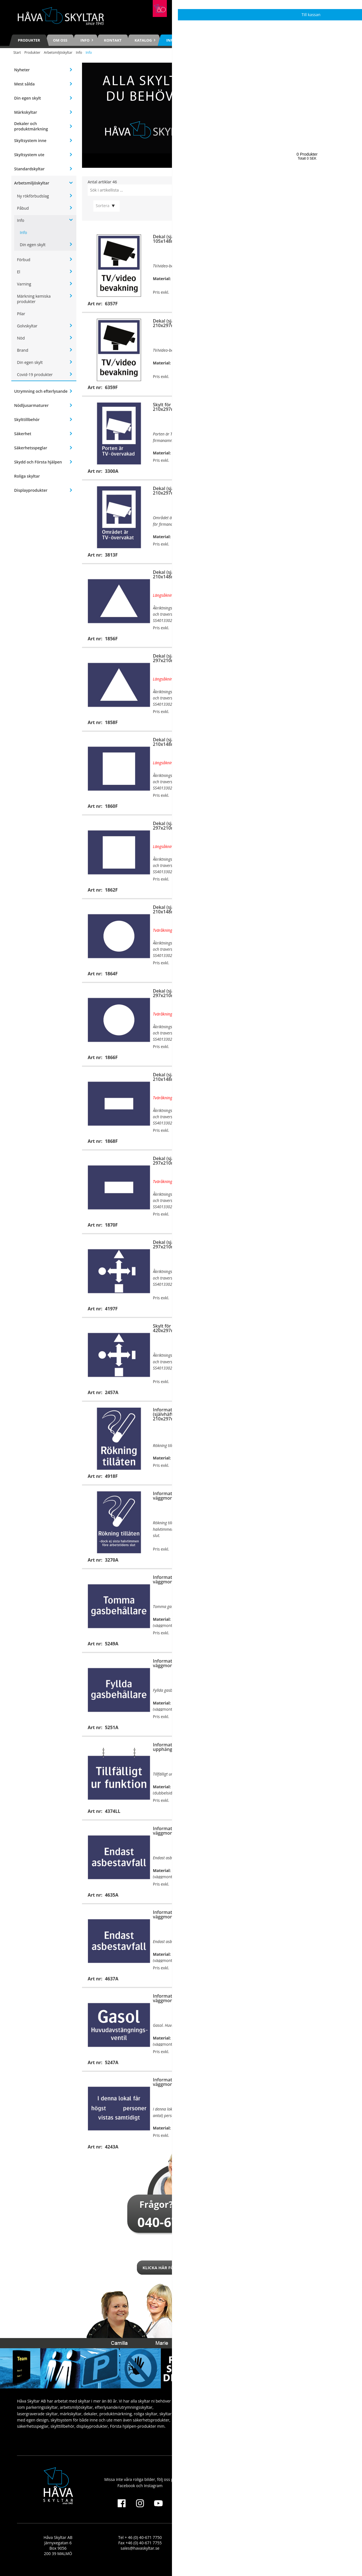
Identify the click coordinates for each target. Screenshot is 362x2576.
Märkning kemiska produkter (34, 298)
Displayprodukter (31, 490)
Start (17, 52)
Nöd (21, 338)
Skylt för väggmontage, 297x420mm (312, 323)
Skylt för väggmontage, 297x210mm (312, 658)
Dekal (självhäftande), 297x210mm (176, 658)
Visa (203, 2146)
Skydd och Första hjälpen (38, 462)
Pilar (21, 313)
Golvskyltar (27, 326)
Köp (203, 303)
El (18, 271)
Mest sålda (24, 84)
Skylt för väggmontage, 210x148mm (312, 574)
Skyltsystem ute (29, 154)
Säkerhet (22, 433)
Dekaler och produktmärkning (31, 126)
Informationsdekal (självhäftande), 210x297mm (173, 1414)
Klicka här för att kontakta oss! (181, 2267)
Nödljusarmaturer (31, 405)
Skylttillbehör (27, 419)
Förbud (23, 259)
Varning (24, 284)
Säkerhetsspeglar (30, 447)
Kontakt (113, 40)
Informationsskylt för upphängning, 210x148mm (182, 1747)
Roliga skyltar (27, 476)
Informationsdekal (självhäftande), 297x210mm (307, 1581)
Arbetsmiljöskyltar (58, 52)
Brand (22, 350)
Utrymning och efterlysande (41, 391)
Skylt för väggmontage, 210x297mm (312, 238)
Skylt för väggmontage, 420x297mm (178, 1328)
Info (79, 52)
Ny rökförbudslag (33, 196)
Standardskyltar (29, 168)
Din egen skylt (27, 98)
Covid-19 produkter (35, 374)
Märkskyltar (25, 112)
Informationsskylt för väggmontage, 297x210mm (182, 1579)
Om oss (60, 40)
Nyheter (22, 69)
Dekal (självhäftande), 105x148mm (176, 238)
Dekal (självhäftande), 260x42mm (311, 490)
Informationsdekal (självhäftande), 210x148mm (307, 1833)
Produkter (29, 40)
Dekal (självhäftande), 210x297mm (176, 323)
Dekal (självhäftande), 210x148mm (176, 574)
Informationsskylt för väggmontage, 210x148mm (182, 1830)
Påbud (23, 208)
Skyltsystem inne (30, 140)
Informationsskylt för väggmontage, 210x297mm (316, 1328)
